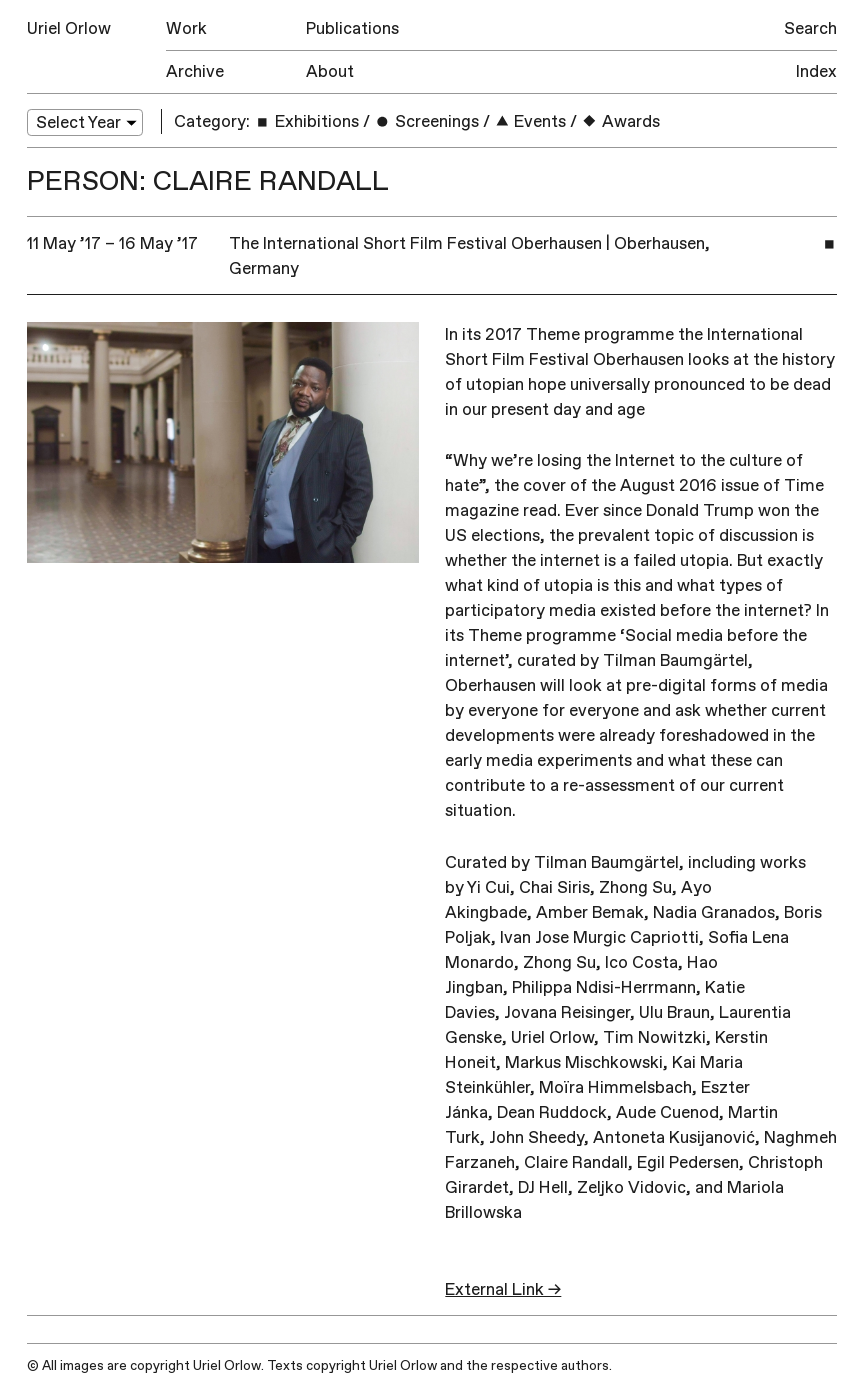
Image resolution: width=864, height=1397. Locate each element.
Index (816, 71)
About (330, 71)
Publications (352, 28)
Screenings (426, 121)
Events (530, 121)
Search (810, 28)
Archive (195, 71)
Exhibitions (306, 121)
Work (186, 28)
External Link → (503, 1289)
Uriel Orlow (69, 28)
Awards (620, 121)
